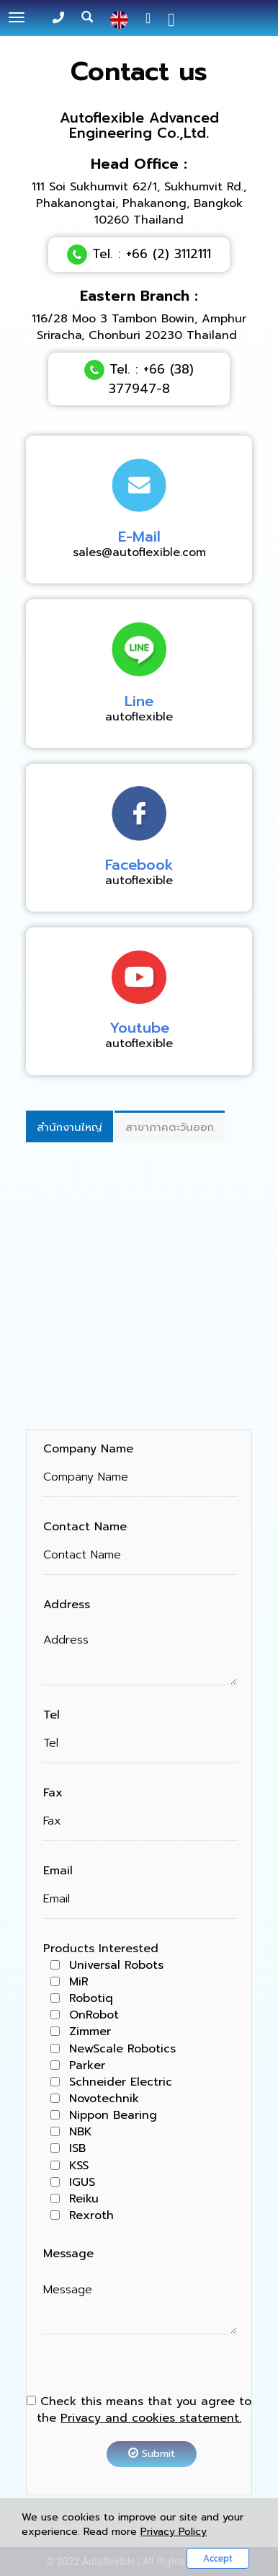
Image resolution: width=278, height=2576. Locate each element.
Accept (218, 2558)
